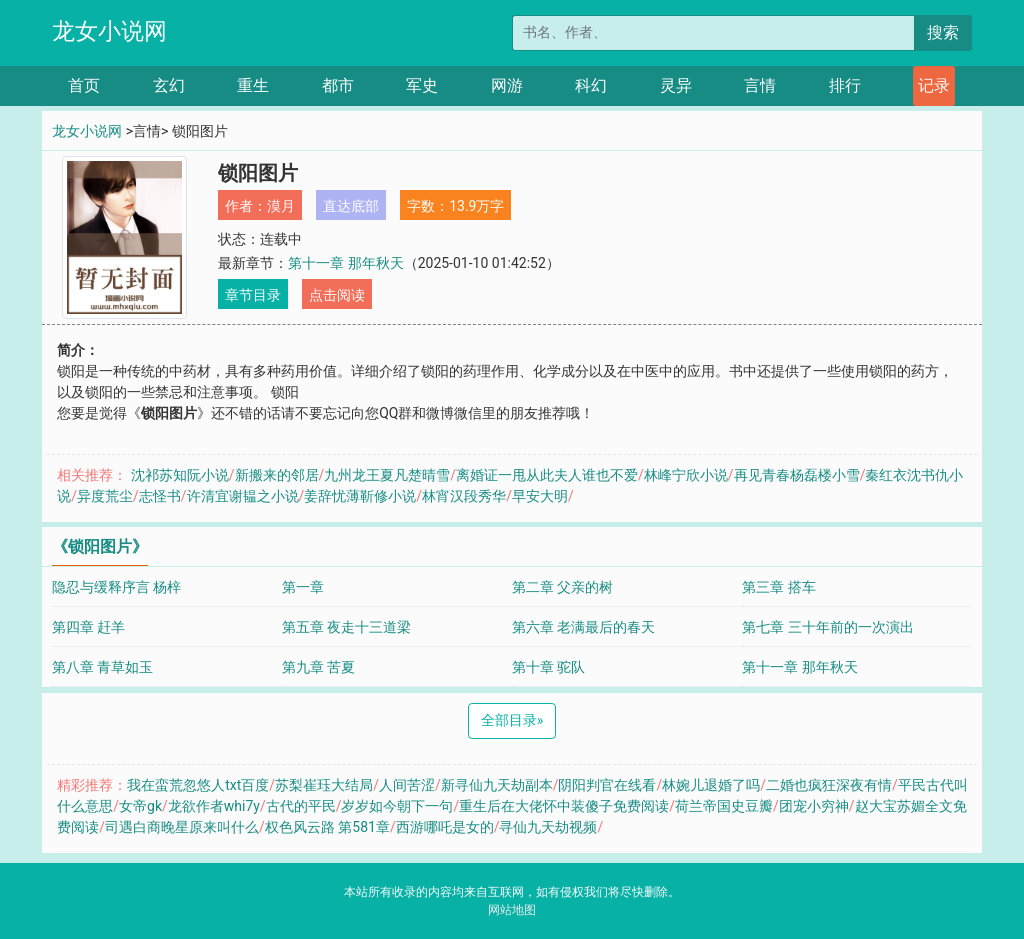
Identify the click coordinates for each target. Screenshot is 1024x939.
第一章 (303, 587)
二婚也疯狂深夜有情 (829, 785)
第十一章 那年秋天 (345, 263)
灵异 (676, 85)
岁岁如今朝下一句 (397, 806)
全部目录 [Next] (512, 720)
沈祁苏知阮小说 (180, 475)
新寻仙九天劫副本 (497, 785)
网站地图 (512, 910)
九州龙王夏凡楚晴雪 (387, 475)
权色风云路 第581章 (327, 827)
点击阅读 (337, 295)
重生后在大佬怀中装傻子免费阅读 (564, 806)
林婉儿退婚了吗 (711, 785)
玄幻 (169, 85)
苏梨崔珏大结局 (324, 785)
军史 (422, 85)
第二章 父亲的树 (562, 587)
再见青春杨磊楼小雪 (797, 475)
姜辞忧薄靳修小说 (360, 496)
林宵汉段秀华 (464, 496)
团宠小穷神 (814, 806)
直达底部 (351, 206)
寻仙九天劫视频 (548, 827)
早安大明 (540, 496)
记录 (934, 85)
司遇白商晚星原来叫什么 (182, 827)
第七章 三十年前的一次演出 (827, 627)
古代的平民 (301, 806)
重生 (253, 85)
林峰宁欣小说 (686, 475)
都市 (338, 85)
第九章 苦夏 (318, 667)
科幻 (591, 85)
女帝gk (140, 806)
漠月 (281, 206)
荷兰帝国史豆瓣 (724, 806)
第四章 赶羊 (88, 627)
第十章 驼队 (548, 667)
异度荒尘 (105, 496)
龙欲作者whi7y (214, 806)
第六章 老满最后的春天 (583, 627)
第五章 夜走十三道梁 (346, 627)
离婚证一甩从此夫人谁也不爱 (547, 475)
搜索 (943, 32)
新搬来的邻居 (277, 475)
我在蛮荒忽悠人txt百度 (198, 785)
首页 (84, 85)
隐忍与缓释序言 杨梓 (116, 587)
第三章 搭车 (778, 587)
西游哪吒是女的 (445, 827)
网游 (507, 85)
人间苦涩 (407, 785)
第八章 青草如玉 (102, 667)
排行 (845, 85)
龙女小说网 (109, 31)
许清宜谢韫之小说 (243, 496)
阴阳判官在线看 (607, 785)
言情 (760, 85)
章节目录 (253, 295)
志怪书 (160, 496)
